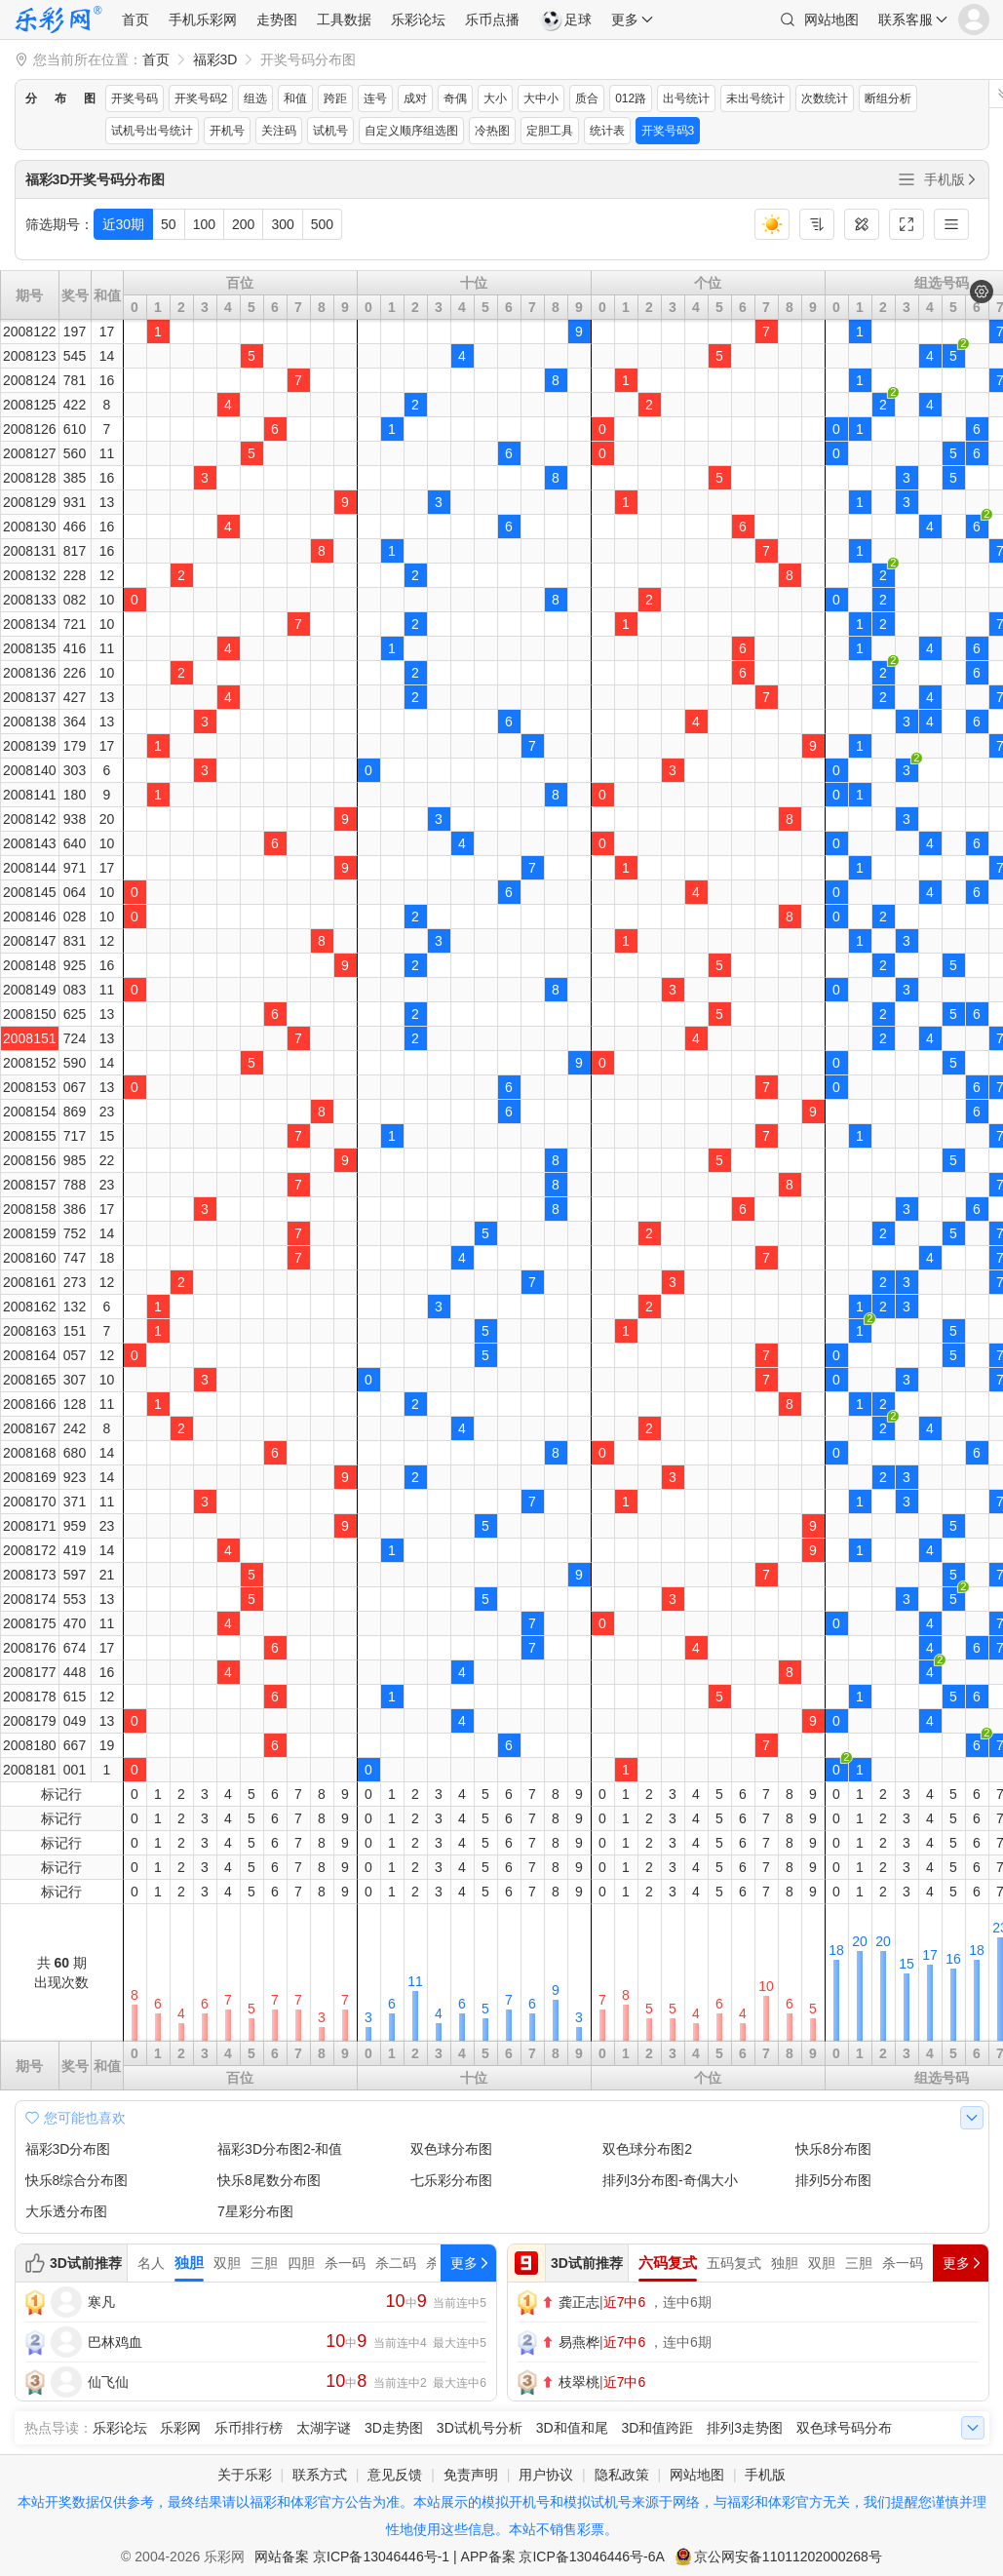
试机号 (330, 130)
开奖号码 (134, 98)
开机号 (227, 130)
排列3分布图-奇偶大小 (669, 2180)
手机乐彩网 (203, 19)
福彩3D (215, 59)
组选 (255, 98)
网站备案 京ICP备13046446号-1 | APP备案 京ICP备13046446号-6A (459, 2556)
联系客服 (905, 19)
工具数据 (344, 19)
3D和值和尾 (572, 2428)
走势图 (276, 19)
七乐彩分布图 (451, 2180)
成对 (415, 98)
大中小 (541, 98)
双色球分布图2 (647, 2149)
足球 (565, 19)
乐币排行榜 (248, 2428)
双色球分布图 (451, 2149)
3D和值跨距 (657, 2428)
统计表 (607, 130)
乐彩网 (180, 2428)
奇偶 (455, 98)
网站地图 (831, 19)
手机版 (951, 179)
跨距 (335, 98)
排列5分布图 (833, 2180)
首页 (135, 19)
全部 (906, 179)
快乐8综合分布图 (77, 2180)
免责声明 (471, 2474)
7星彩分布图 (255, 2211)
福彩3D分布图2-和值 (279, 2149)
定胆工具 (549, 130)
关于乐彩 (244, 2474)
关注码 (278, 130)
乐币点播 (492, 19)
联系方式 (319, 2474)
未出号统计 (755, 98)
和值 (295, 98)
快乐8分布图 (833, 2149)
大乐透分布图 (66, 2211)
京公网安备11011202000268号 (788, 2556)
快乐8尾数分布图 (269, 2180)
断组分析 (888, 98)
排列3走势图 (745, 2428)
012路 (630, 98)
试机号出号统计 (152, 130)
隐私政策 (622, 2474)
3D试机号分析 (479, 2428)
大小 (495, 98)
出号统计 (686, 98)
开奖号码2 (201, 98)
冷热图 (492, 130)
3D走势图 (394, 2428)
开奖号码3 (668, 130)
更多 (624, 19)
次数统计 (824, 98)
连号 (375, 98)
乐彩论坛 (418, 19)
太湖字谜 (323, 2428)
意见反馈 (394, 2474)
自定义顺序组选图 (411, 130)
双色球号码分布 (844, 2428)
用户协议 (546, 2474)
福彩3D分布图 (68, 2149)
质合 (586, 98)
